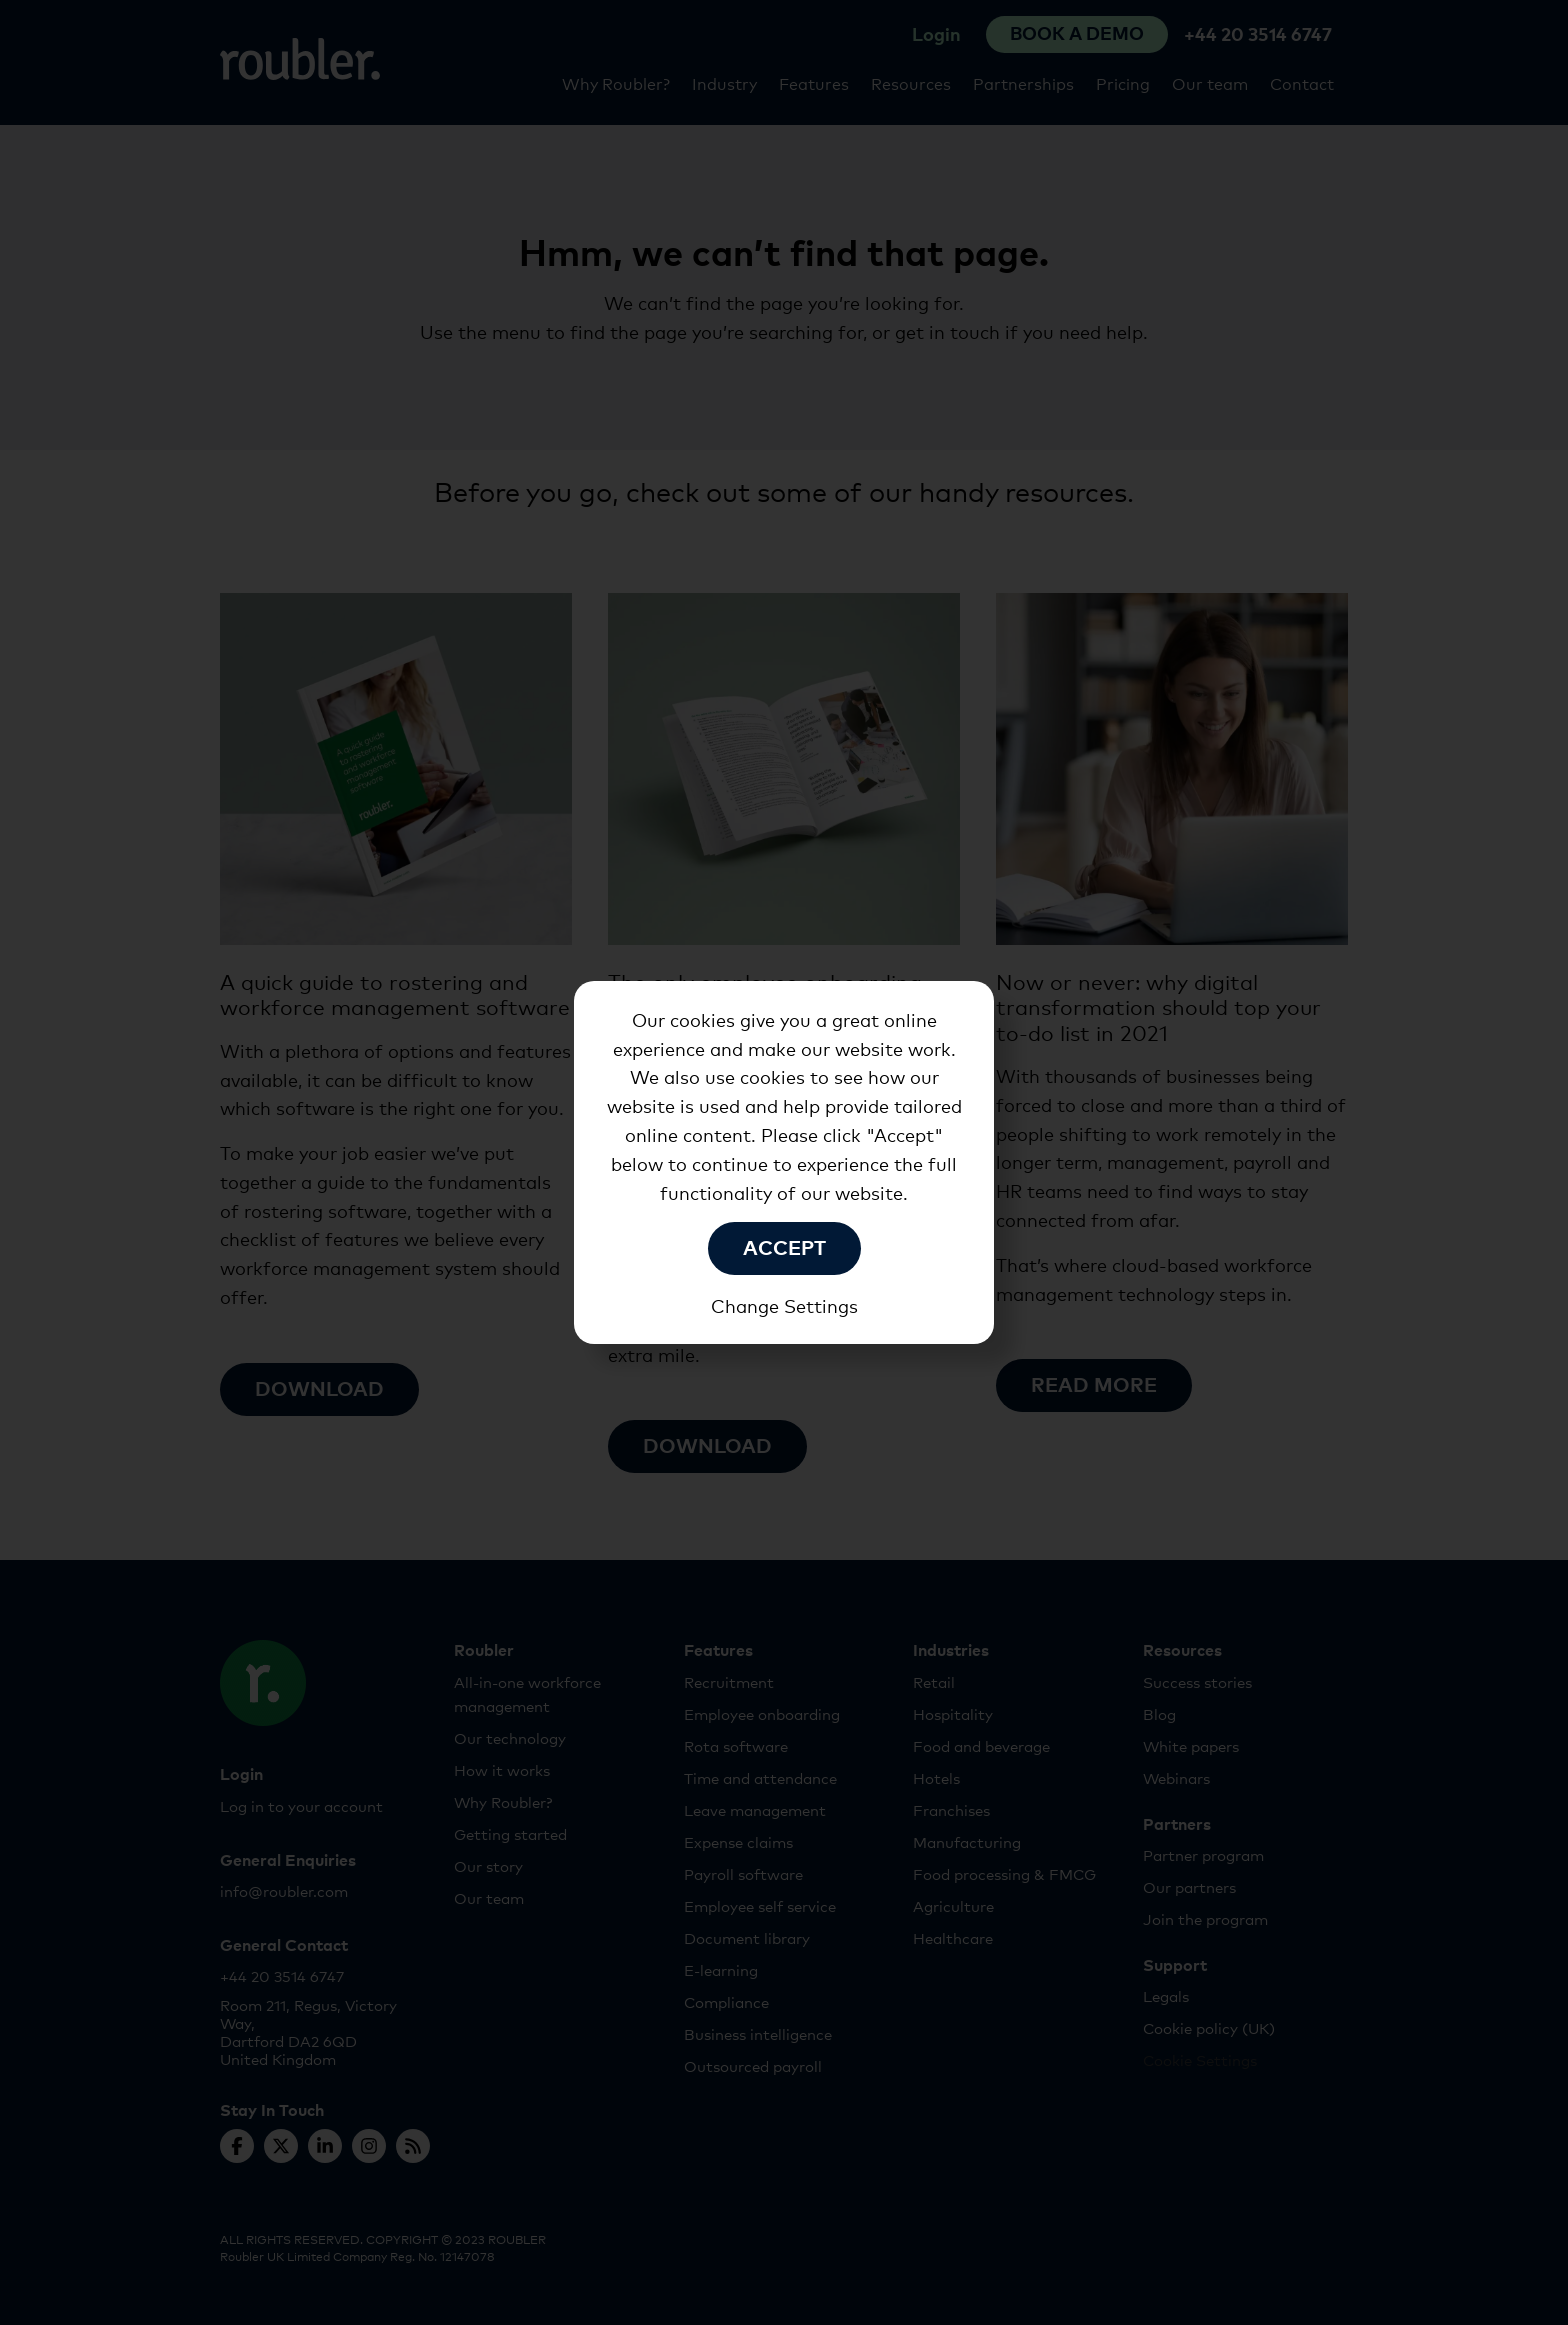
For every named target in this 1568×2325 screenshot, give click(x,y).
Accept (784, 1246)
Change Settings (784, 1305)
